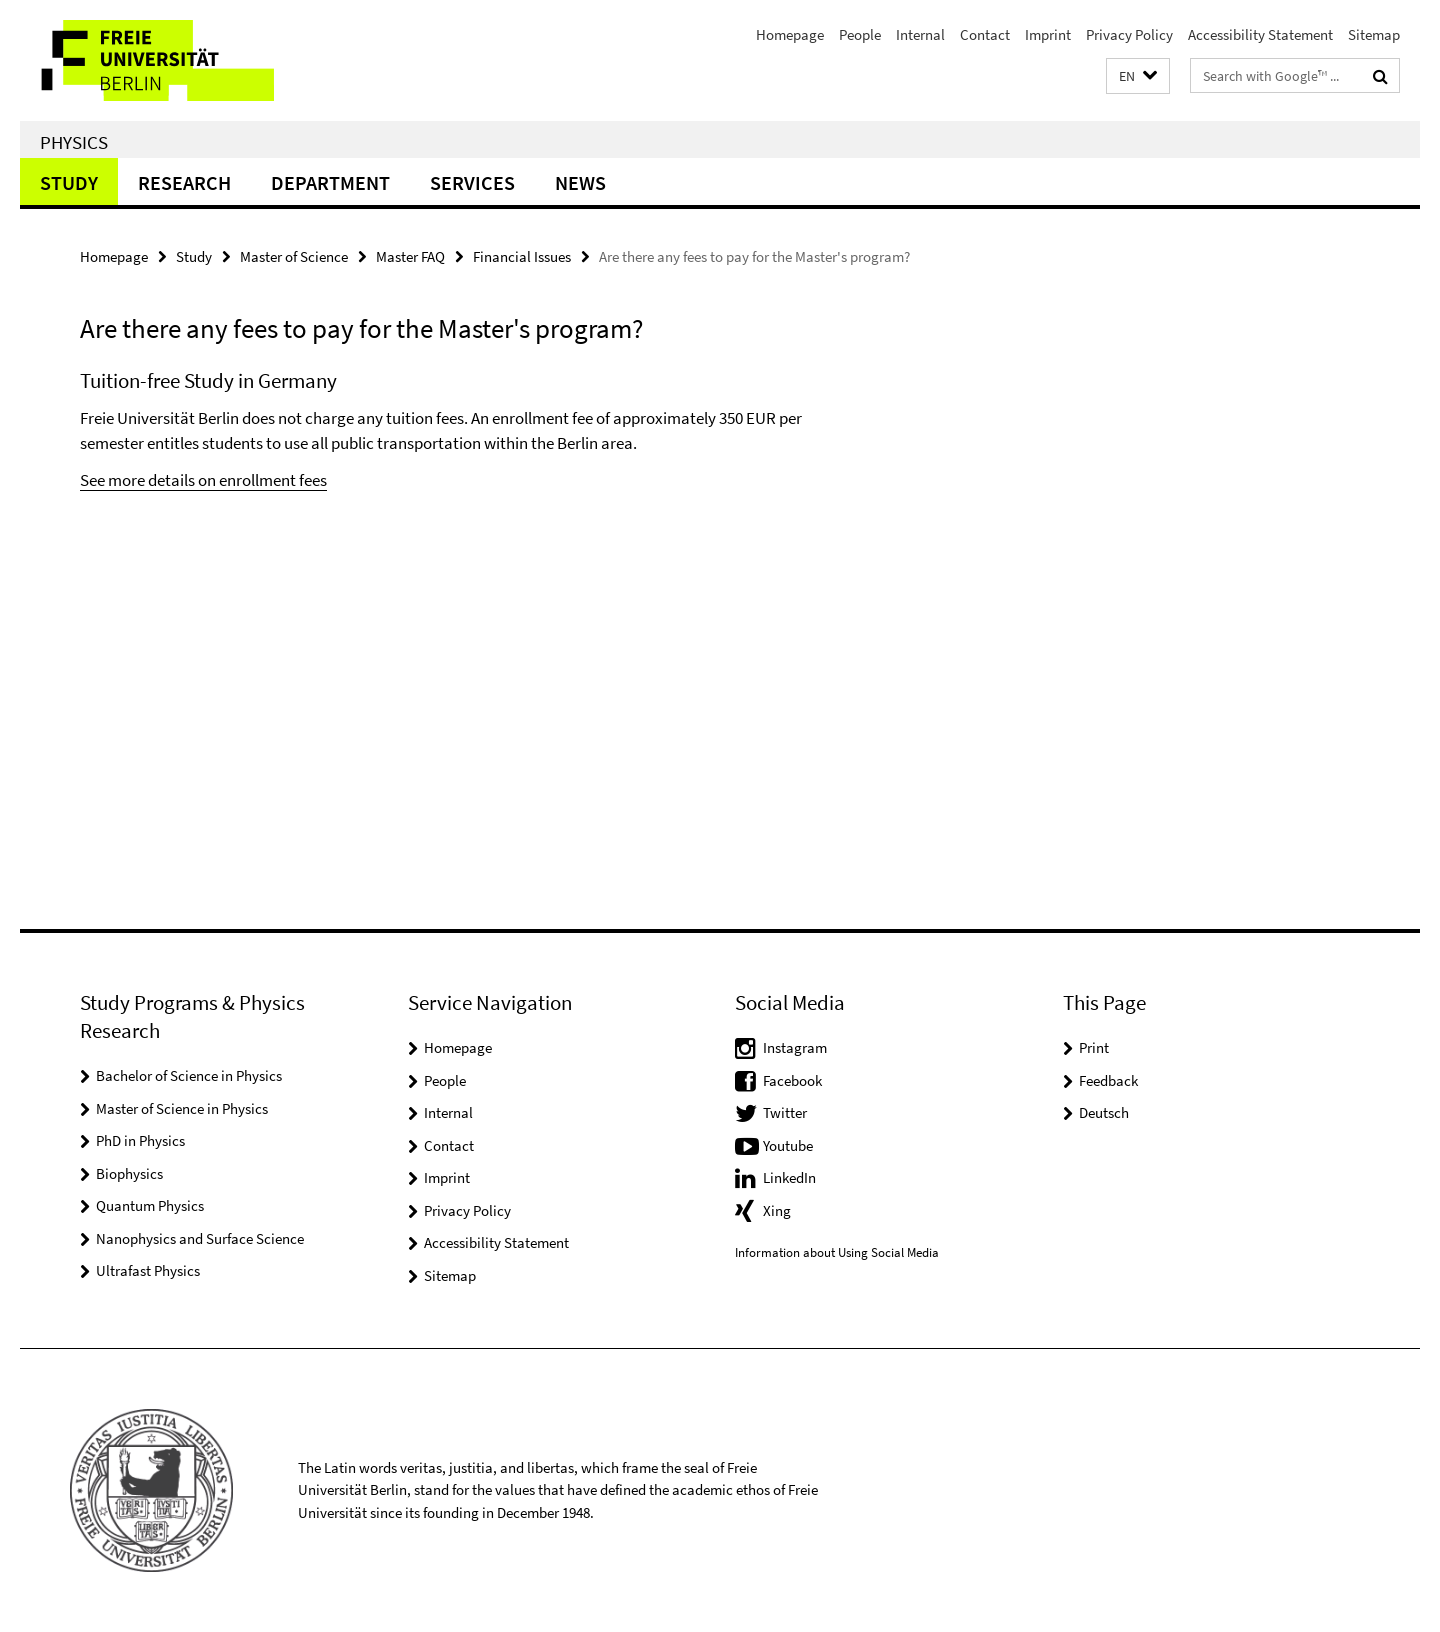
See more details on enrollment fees (203, 480)
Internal (920, 34)
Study (69, 182)
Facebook (792, 1080)
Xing (777, 1210)
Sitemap (1374, 34)
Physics (74, 142)
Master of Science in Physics (182, 1108)
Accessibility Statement (1260, 34)
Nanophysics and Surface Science (200, 1238)
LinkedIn (789, 1177)
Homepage (790, 34)
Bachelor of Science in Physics (189, 1075)
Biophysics (129, 1173)
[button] (1138, 76)
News (580, 182)
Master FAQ (410, 256)
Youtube (788, 1145)
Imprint (1048, 34)
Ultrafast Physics (148, 1270)
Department (330, 182)
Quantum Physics (150, 1205)
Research (184, 182)
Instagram (795, 1047)
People (860, 34)
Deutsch (1104, 1112)
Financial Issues (522, 256)
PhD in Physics (140, 1140)
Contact (985, 34)
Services (472, 182)
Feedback (1108, 1080)
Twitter (785, 1112)
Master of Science (294, 256)
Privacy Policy (1129, 34)
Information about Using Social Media (837, 1252)
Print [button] (1094, 1047)
